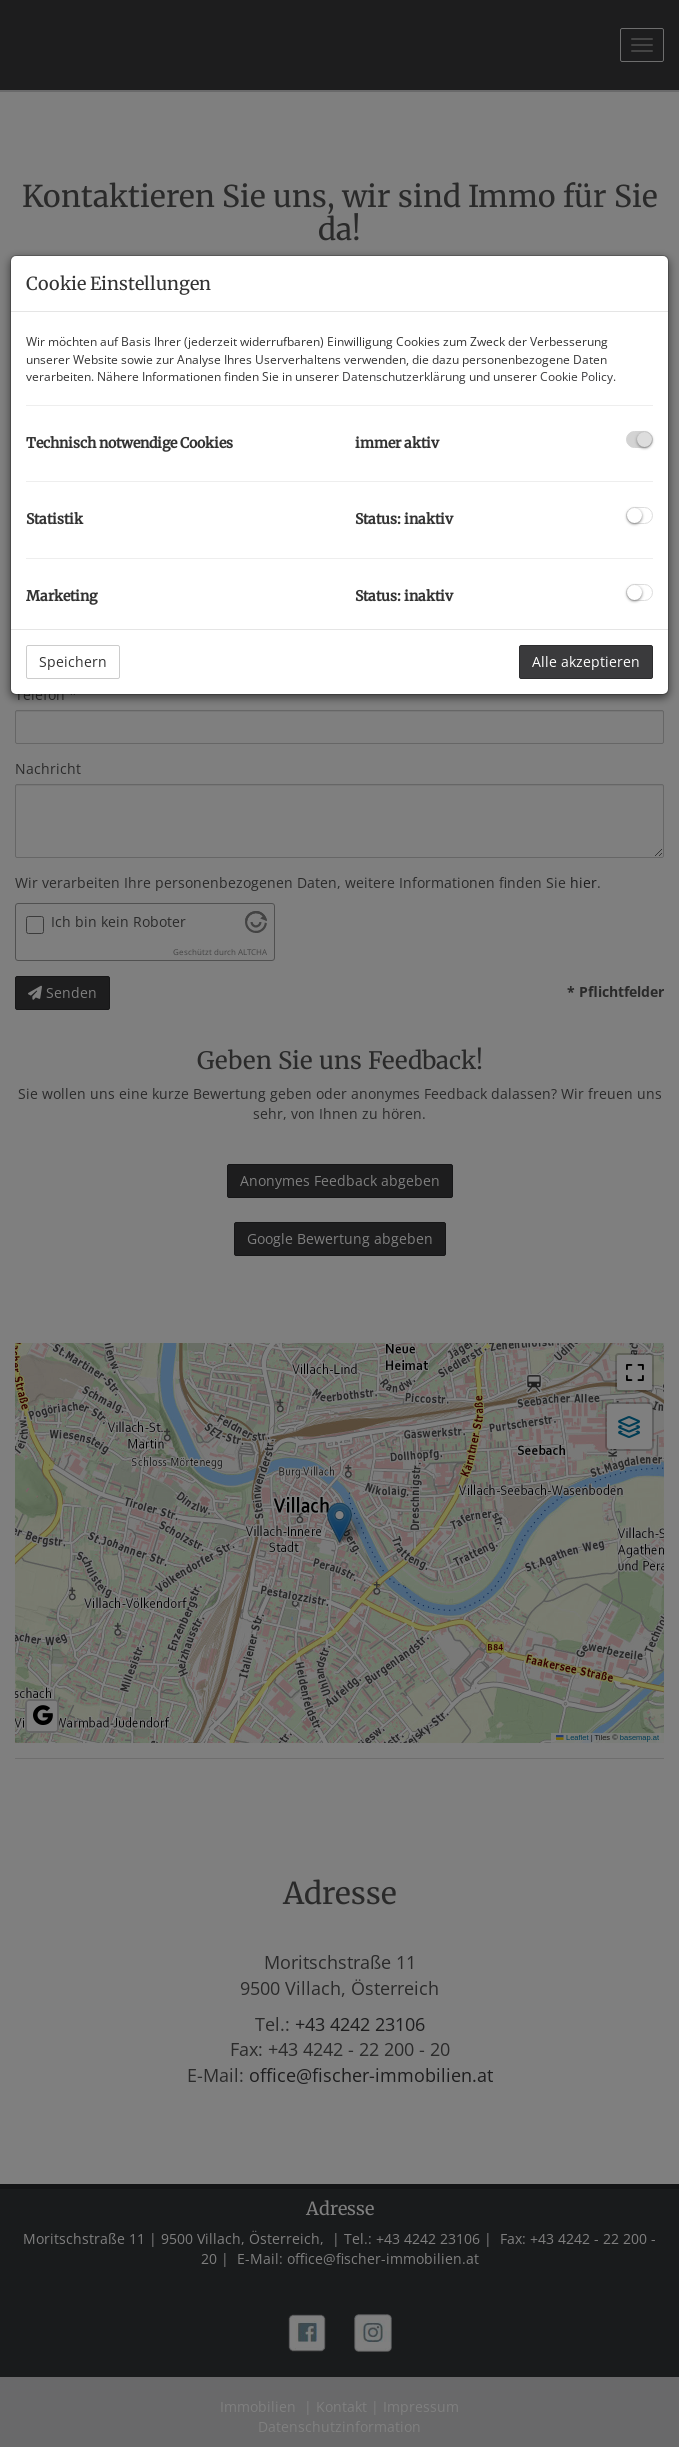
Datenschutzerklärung (404, 376)
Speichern (73, 661)
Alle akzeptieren (586, 661)
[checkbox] (639, 439)
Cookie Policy (576, 376)
